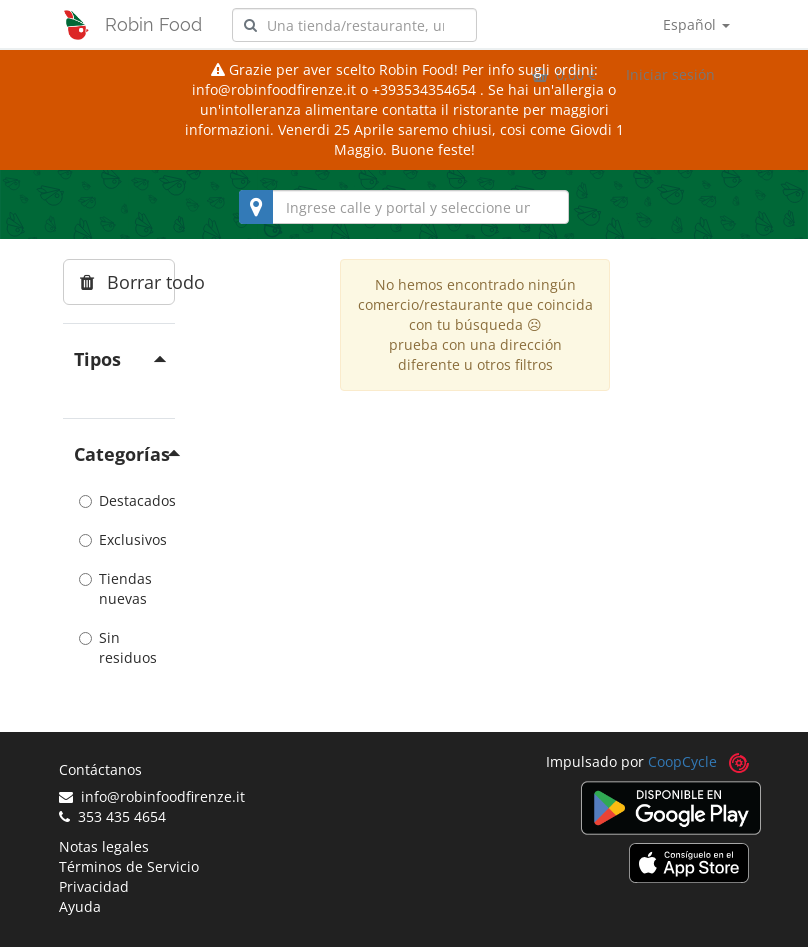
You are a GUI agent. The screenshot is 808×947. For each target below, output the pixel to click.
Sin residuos (118, 647)
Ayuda (80, 906)
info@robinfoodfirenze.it (152, 796)
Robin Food (153, 24)
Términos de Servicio (129, 866)
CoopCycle (682, 761)
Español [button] (696, 24)
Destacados (119, 500)
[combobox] (354, 25)
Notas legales (104, 846)
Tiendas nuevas (115, 588)
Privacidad (94, 886)
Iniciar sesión (670, 74)
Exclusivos (119, 539)
